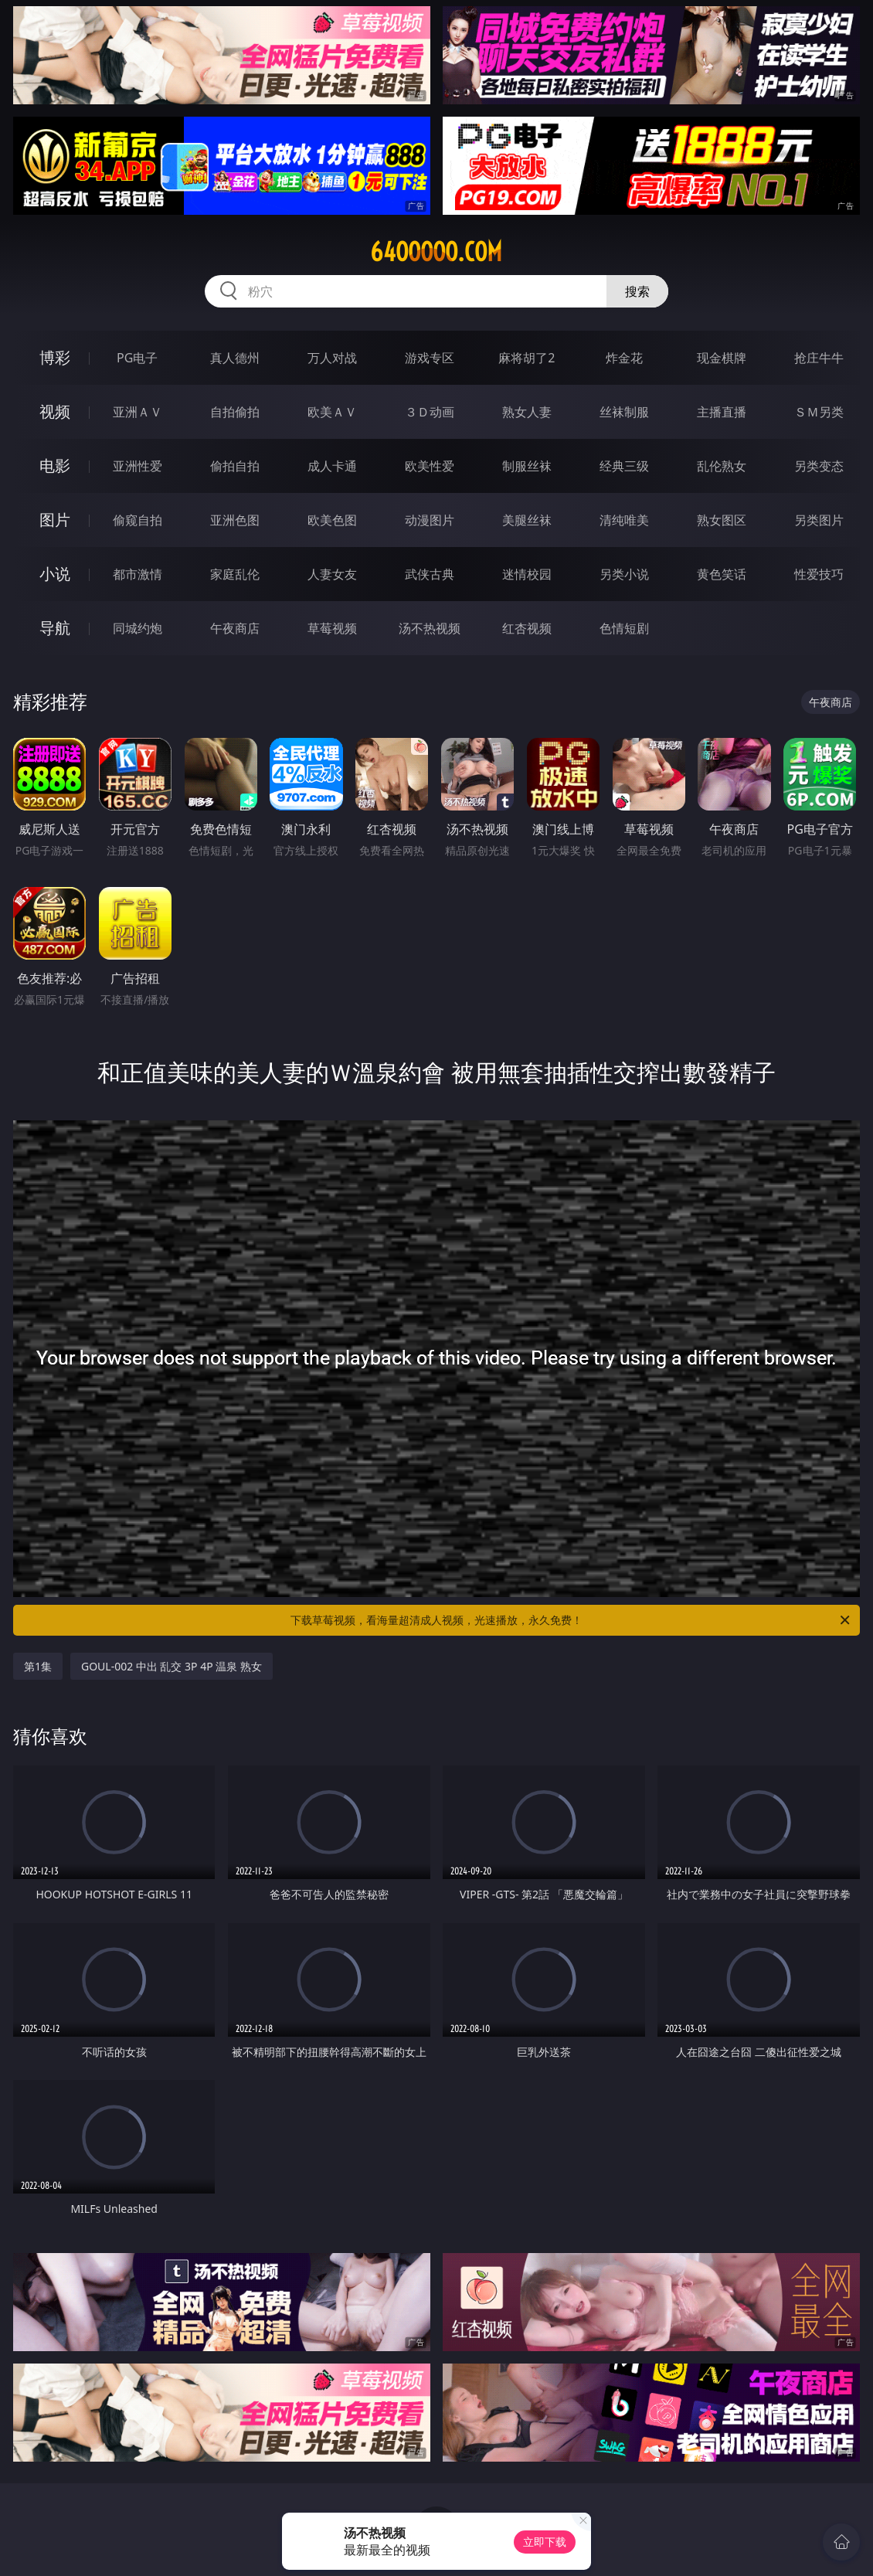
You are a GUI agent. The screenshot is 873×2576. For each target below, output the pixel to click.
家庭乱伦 (235, 574)
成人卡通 (332, 465)
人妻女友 (332, 574)
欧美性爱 (429, 465)
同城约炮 (137, 628)
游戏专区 (429, 357)
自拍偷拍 (235, 411)
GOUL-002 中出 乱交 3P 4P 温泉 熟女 (171, 1666)
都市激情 (137, 574)
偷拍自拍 (235, 465)
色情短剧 (624, 628)
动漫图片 (429, 519)
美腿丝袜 (527, 519)
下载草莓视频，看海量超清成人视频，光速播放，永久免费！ (571, 1620)
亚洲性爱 (137, 465)
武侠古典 (429, 574)
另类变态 (819, 465)
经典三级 (624, 465)
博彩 (54, 357)
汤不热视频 (429, 628)
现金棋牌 (721, 357)
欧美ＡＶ (332, 411)
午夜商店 (235, 628)
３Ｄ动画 (429, 411)
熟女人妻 (527, 411)
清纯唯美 (624, 519)
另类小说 (624, 574)
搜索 (637, 291)
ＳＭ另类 (819, 411)
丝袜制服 (624, 411)
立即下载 (544, 2541)
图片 (54, 519)
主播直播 (721, 411)
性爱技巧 (819, 574)
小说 (54, 573)
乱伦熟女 (721, 465)
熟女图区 (721, 519)
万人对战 (332, 357)
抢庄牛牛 (819, 357)
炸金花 (624, 357)
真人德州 (235, 357)
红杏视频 (527, 628)
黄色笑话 (721, 574)
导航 (54, 627)
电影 (54, 465)
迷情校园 (527, 574)
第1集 (38, 1666)
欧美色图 (332, 519)
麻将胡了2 (526, 357)
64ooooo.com (436, 251)
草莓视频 (332, 628)
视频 (54, 411)
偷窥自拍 (137, 519)
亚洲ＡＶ (137, 411)
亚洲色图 (235, 519)
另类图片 (819, 519)
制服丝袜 (527, 465)
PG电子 (137, 357)
